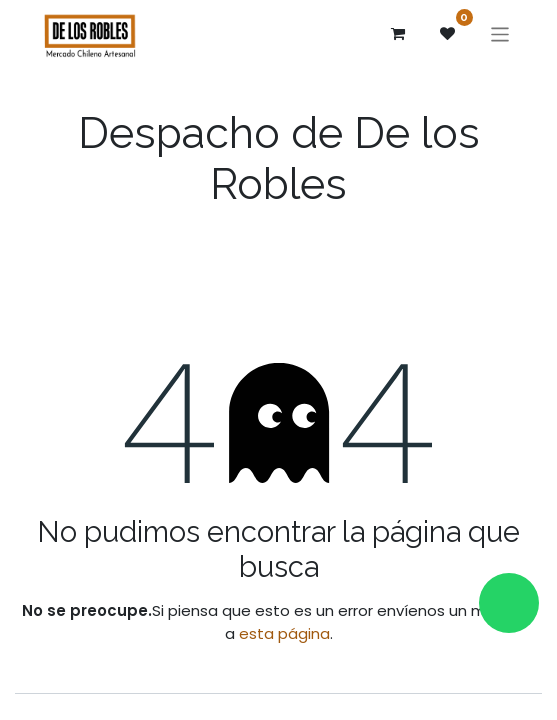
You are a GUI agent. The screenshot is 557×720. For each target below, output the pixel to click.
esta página (284, 633)
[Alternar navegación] (500, 33)
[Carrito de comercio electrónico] (398, 34)
